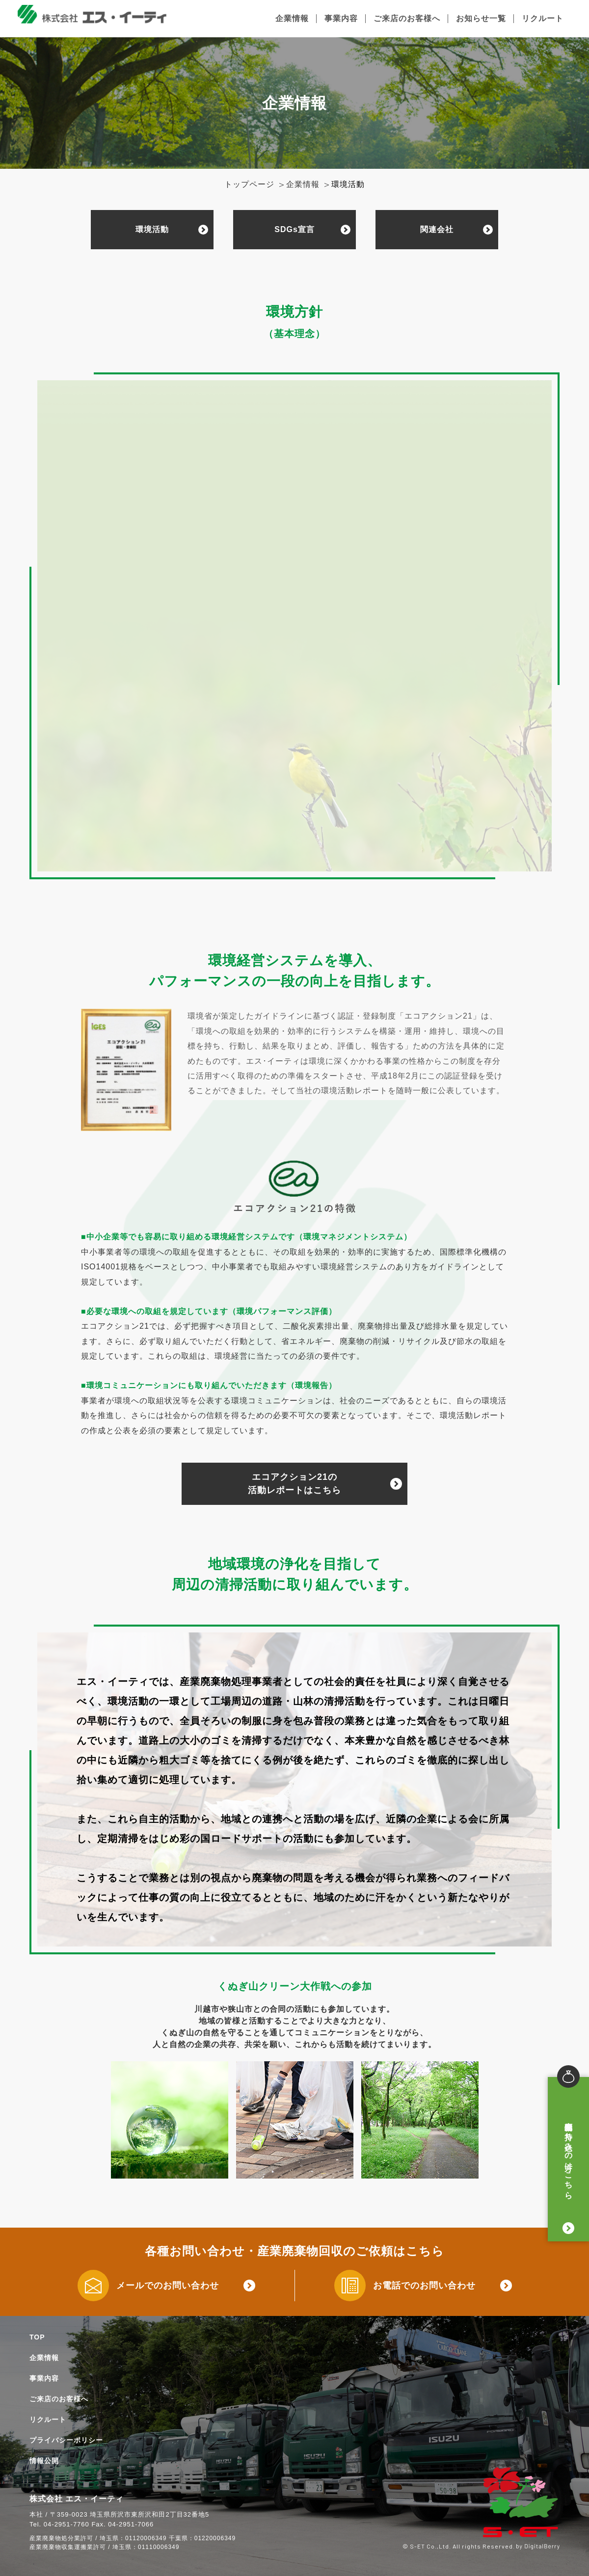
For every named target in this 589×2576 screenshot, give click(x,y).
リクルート (542, 18)
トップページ (249, 184)
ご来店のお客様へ (407, 18)
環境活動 (152, 229)
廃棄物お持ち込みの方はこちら (568, 2155)
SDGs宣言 (294, 229)
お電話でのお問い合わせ (424, 2285)
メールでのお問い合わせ (167, 2285)
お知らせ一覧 (481, 18)
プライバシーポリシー (66, 2440)
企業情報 (292, 18)
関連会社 (437, 229)
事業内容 (341, 18)
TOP (37, 2337)
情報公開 (44, 2461)
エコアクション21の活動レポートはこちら (294, 1483)
